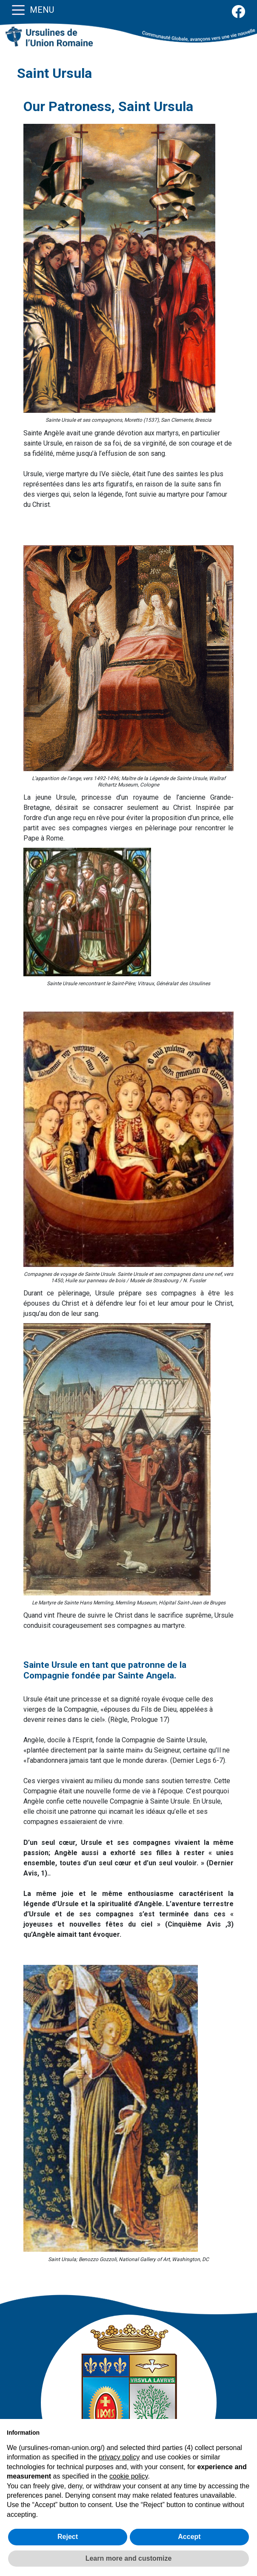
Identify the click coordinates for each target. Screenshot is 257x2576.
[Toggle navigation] (18, 9)
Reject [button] (67, 2536)
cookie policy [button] (128, 2476)
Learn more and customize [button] (129, 2558)
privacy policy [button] (119, 2457)
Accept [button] (189, 2536)
